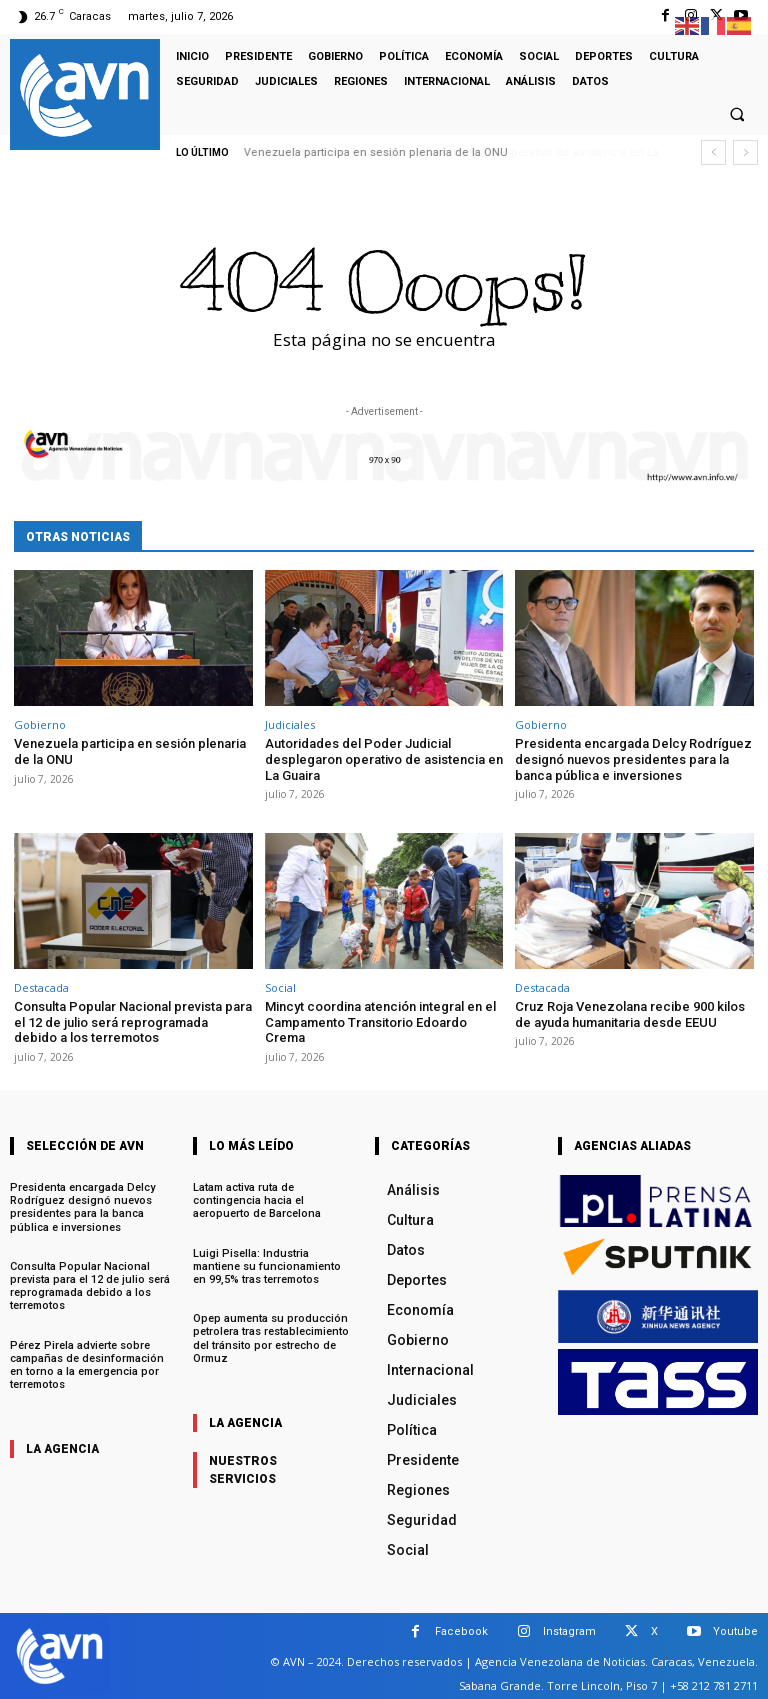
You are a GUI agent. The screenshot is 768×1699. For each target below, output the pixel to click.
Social (280, 987)
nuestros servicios (243, 1470)
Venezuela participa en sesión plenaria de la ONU (376, 152)
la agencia (62, 1449)
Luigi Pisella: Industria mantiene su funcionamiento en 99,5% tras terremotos (267, 1266)
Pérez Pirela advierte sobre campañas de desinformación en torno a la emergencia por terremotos (87, 1365)
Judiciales (290, 724)
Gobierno (40, 724)
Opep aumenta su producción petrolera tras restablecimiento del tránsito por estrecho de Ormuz (271, 1338)
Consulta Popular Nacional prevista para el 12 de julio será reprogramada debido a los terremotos (133, 1022)
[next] (745, 152)
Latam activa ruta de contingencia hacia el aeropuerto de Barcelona (257, 1200)
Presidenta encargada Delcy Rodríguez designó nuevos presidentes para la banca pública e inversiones (633, 759)
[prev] (713, 152)
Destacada (41, 987)
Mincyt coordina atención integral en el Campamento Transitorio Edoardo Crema (380, 1022)
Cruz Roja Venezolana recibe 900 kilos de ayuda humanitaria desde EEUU (630, 1014)
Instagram (569, 1631)
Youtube (735, 1631)
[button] (737, 115)
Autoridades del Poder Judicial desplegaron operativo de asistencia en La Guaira (384, 759)
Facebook (461, 1631)
